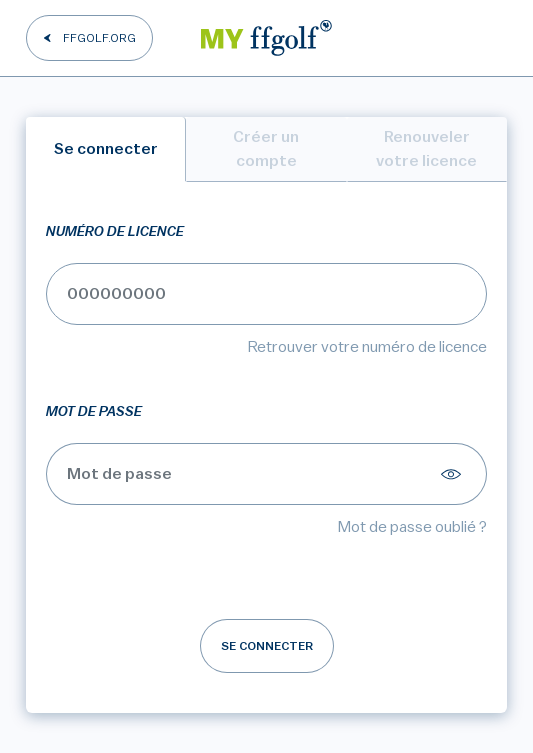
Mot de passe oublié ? (412, 527)
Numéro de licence (115, 232)
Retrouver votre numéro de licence (367, 347)
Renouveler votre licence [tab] (426, 149)
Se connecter (267, 646)
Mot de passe (94, 412)
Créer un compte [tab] (266, 149)
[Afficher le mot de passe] (454, 474)
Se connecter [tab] (106, 149)
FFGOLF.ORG (99, 38)
